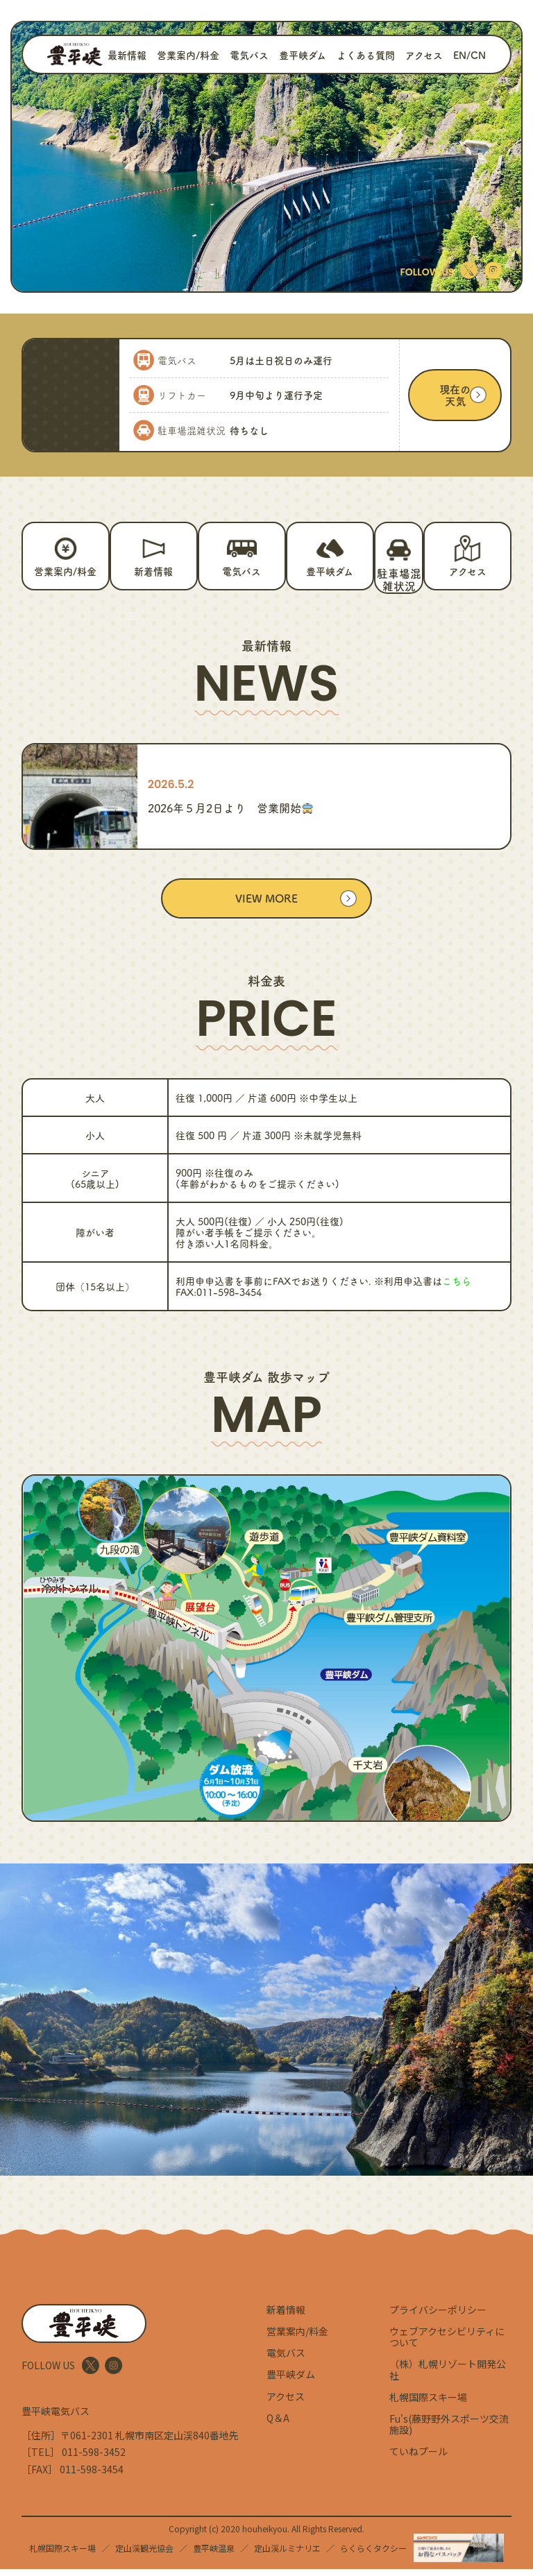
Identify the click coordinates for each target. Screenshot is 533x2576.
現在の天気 (455, 395)
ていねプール (418, 2458)
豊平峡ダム (302, 55)
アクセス (424, 55)
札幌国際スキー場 (428, 2403)
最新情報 (127, 55)
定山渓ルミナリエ (287, 2555)
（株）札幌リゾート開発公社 (447, 2376)
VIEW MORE (266, 904)
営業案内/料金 (188, 55)
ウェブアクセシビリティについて (447, 2343)
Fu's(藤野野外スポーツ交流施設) (449, 2431)
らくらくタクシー (373, 2555)
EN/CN (469, 55)
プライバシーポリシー (438, 2316)
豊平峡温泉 (214, 2555)
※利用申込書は (422, 1288)
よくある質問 (366, 55)
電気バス (249, 55)
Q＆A (277, 2424)
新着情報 (285, 2316)
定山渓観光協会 (144, 2555)
